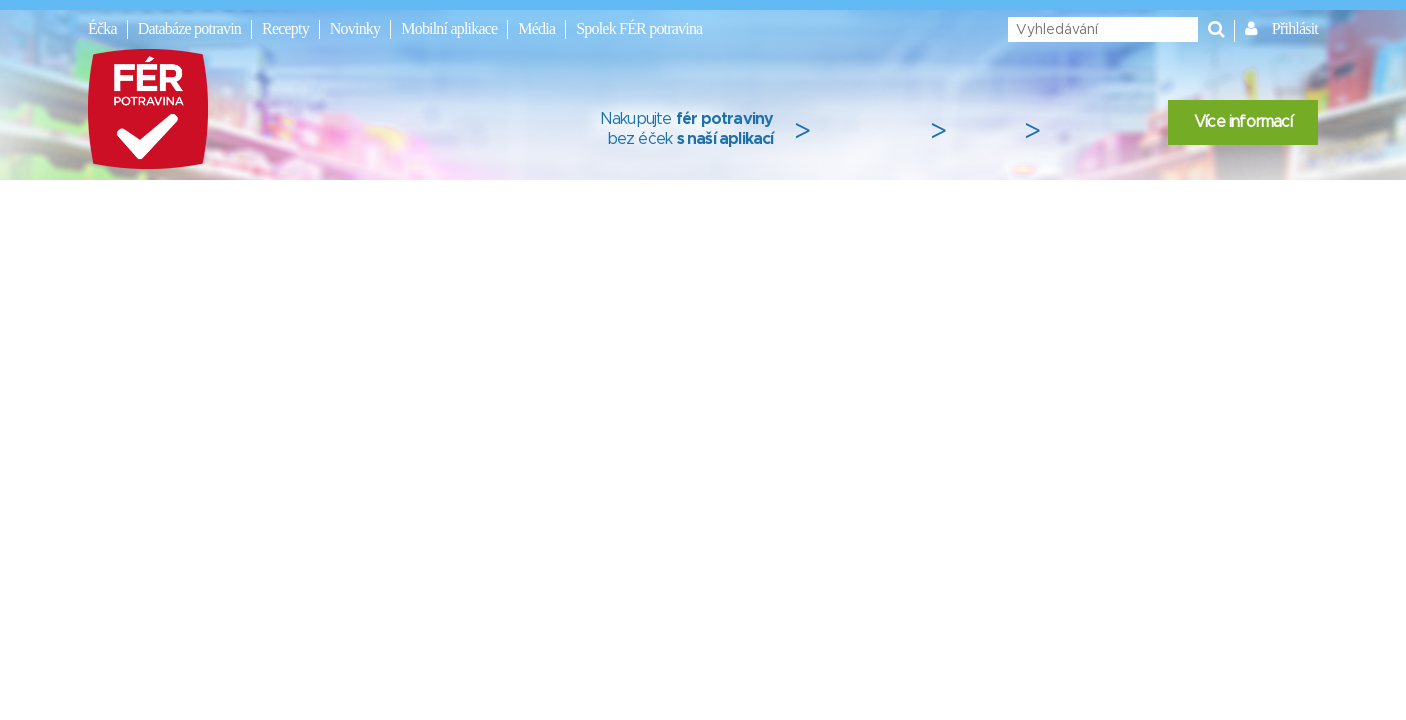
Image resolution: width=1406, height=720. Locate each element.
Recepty (285, 28)
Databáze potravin (189, 28)
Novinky (355, 28)
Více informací (1243, 122)
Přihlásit (1295, 28)
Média (536, 28)
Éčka (102, 28)
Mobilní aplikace (449, 28)
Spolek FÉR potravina (639, 28)
